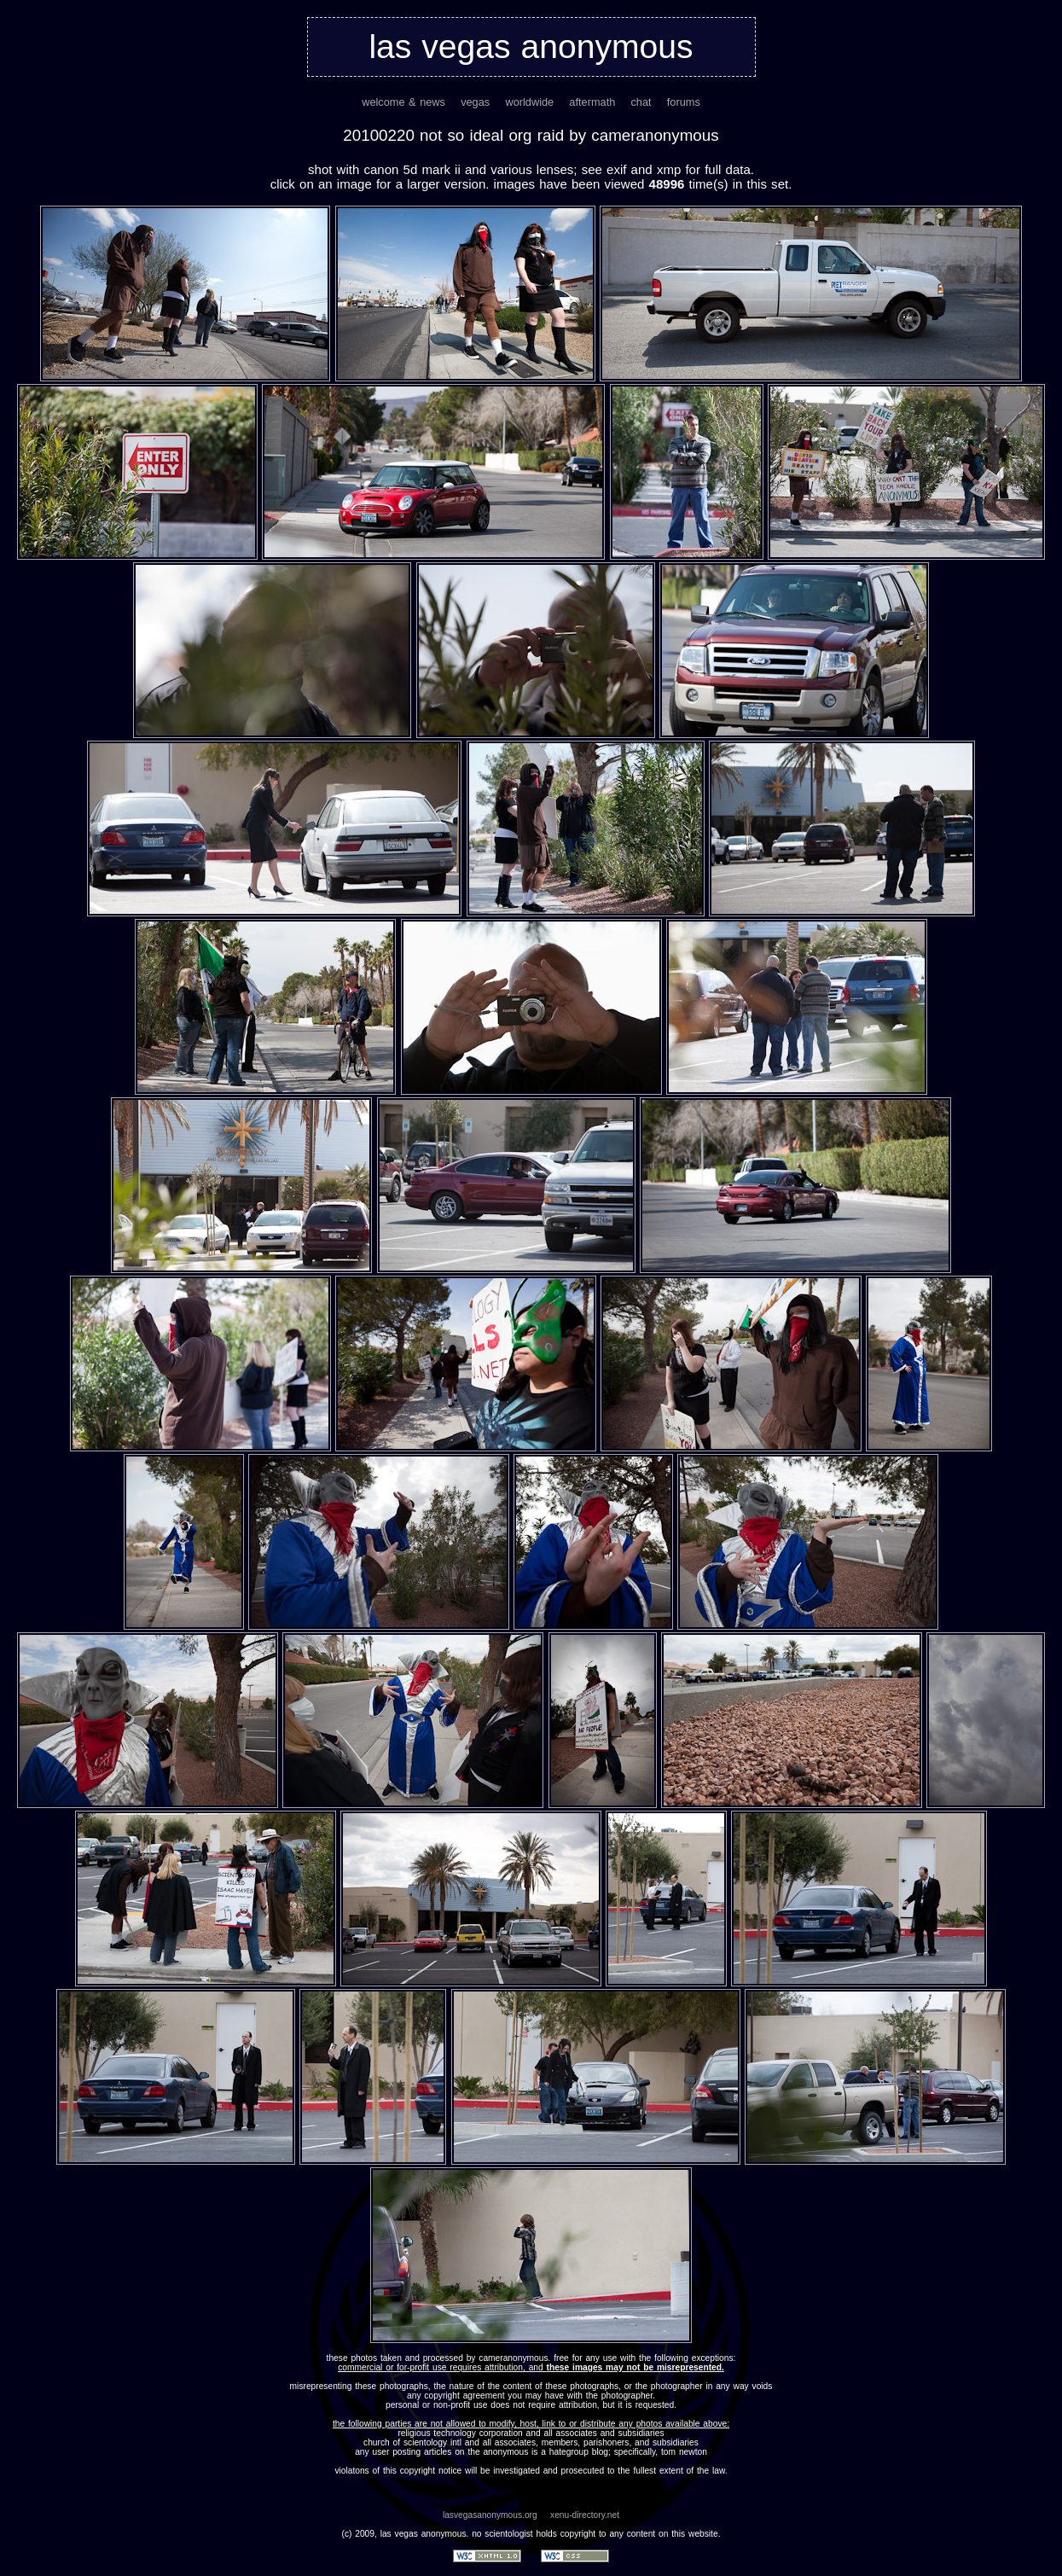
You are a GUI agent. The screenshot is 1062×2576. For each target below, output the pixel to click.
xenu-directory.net (584, 2515)
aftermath (592, 102)
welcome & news (403, 102)
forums (683, 102)
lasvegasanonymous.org (490, 2515)
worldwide (529, 102)
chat (640, 102)
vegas (475, 102)
